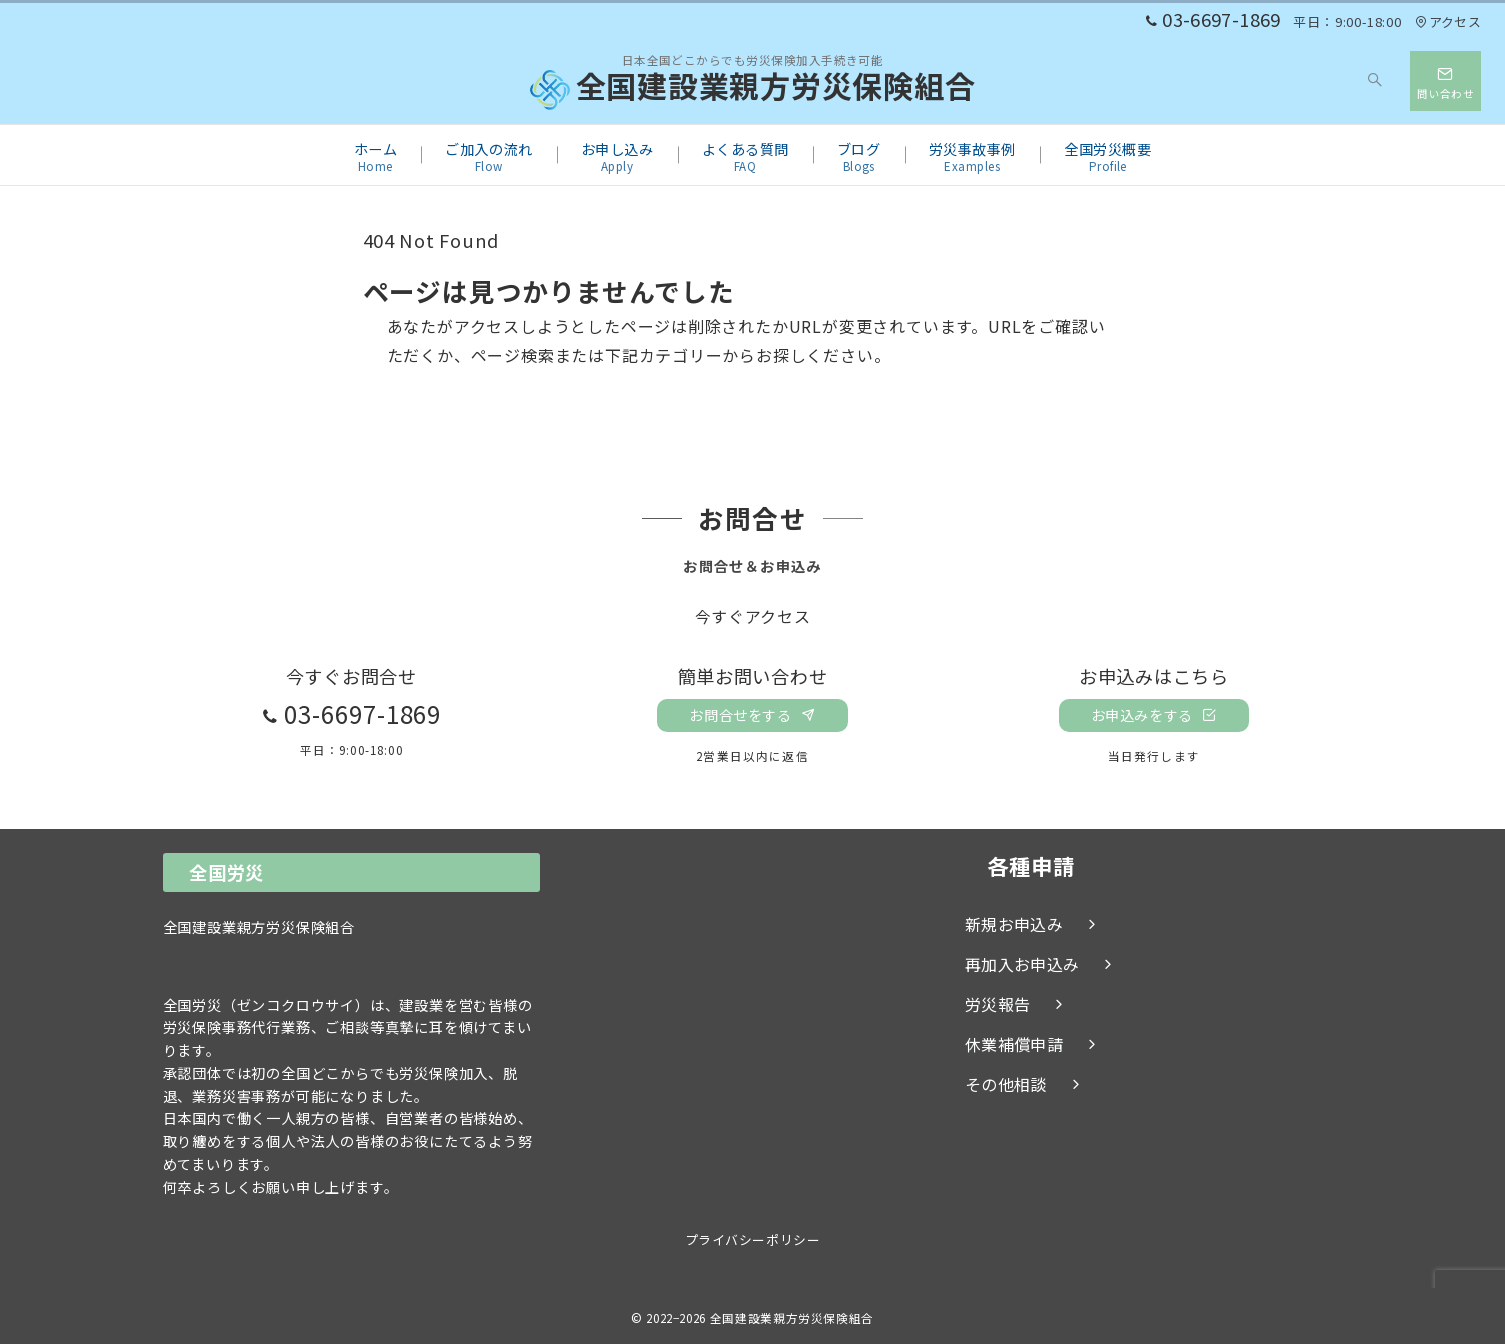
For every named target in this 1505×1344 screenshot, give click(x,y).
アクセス (1448, 21)
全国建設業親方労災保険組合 (753, 90)
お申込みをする (1154, 715)
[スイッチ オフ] (1376, 81)
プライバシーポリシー (752, 1239)
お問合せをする (752, 715)
